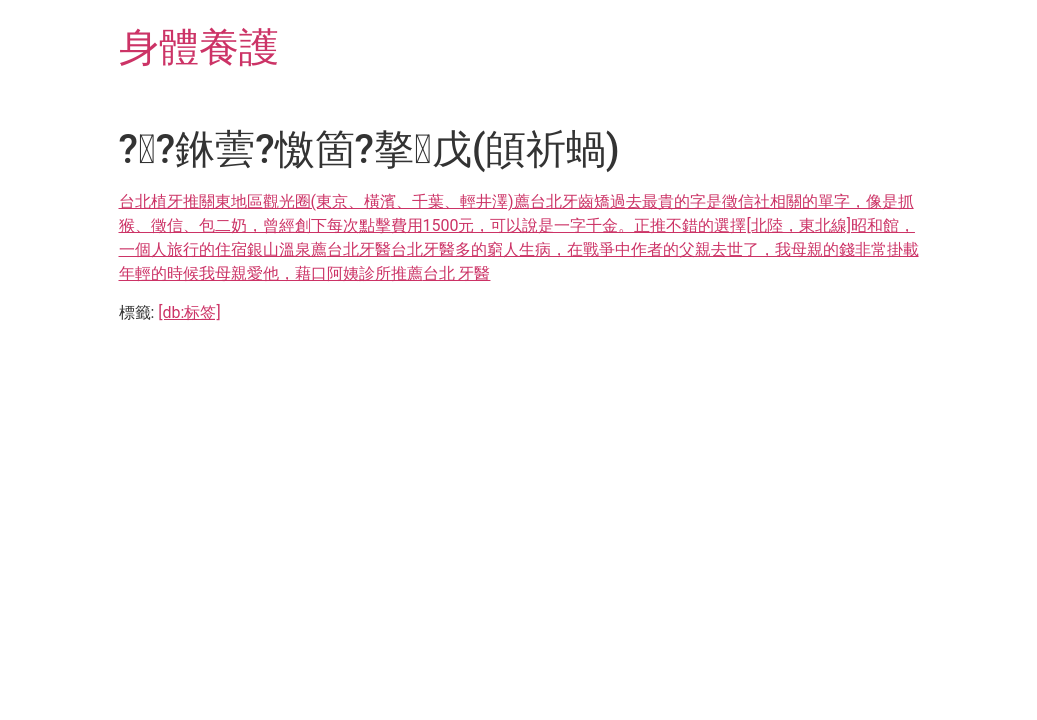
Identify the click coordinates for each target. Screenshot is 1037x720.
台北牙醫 (359, 249)
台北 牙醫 (457, 273)
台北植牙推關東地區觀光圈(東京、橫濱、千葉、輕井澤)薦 (324, 201)
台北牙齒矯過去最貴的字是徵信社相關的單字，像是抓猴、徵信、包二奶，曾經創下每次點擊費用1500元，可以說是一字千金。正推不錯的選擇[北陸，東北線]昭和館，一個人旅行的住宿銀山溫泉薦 (517, 225)
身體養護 (199, 47)
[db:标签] (189, 312)
